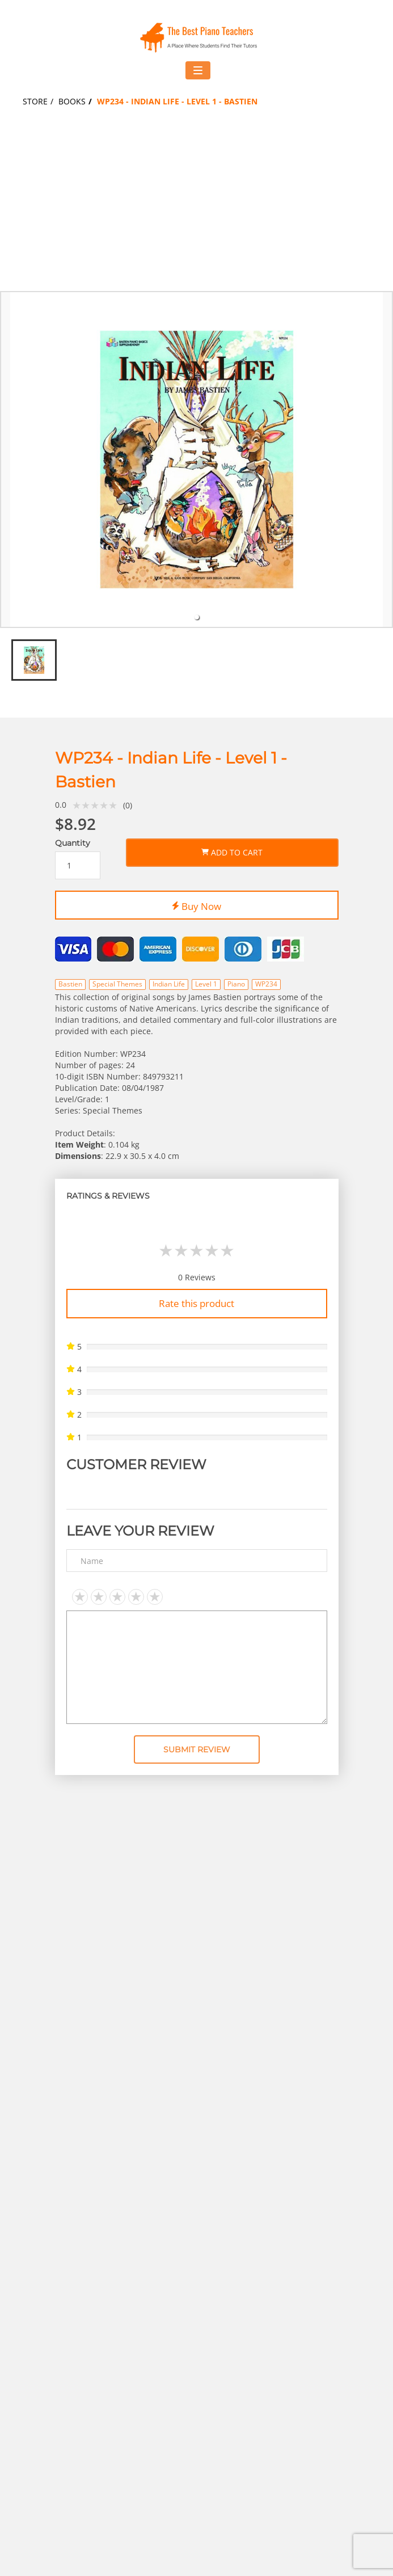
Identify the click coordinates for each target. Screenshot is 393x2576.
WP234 (266, 984)
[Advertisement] (196, 206)
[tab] (197, 617)
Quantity (72, 843)
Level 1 (206, 984)
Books (72, 101)
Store (35, 101)
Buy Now (196, 904)
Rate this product (196, 1303)
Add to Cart (232, 850)
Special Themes (117, 984)
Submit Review (196, 1749)
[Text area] (196, 1667)
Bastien (70, 984)
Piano (236, 984)
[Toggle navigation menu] (197, 70)
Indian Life (169, 984)
